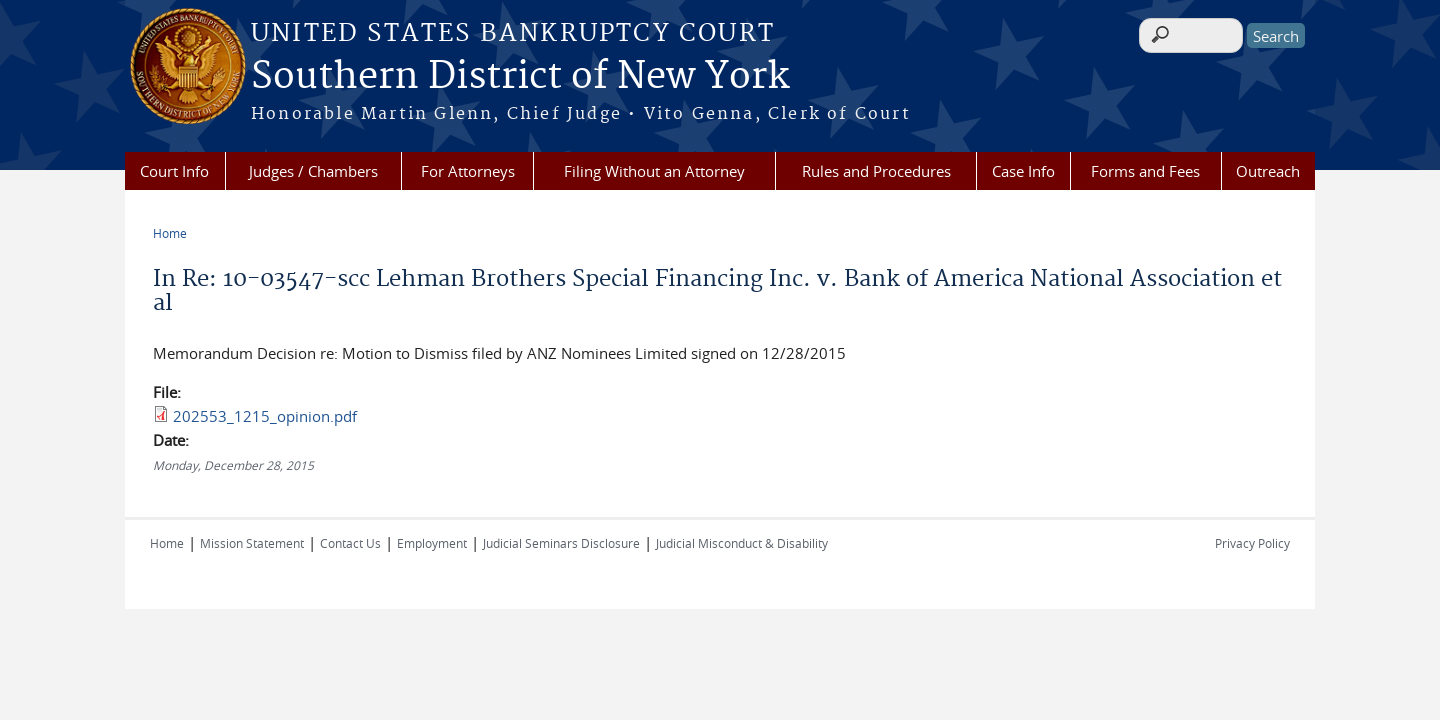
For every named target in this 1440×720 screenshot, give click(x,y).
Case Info (1023, 171)
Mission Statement (252, 543)
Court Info (174, 171)
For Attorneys (468, 171)
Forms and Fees (1145, 171)
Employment (432, 543)
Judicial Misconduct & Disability (742, 543)
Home (170, 233)
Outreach (1268, 171)
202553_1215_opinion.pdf (265, 416)
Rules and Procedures (876, 171)
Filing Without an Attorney (654, 171)
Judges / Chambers (313, 171)
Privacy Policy (1252, 543)
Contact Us (350, 543)
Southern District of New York (520, 77)
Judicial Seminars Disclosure (561, 543)
